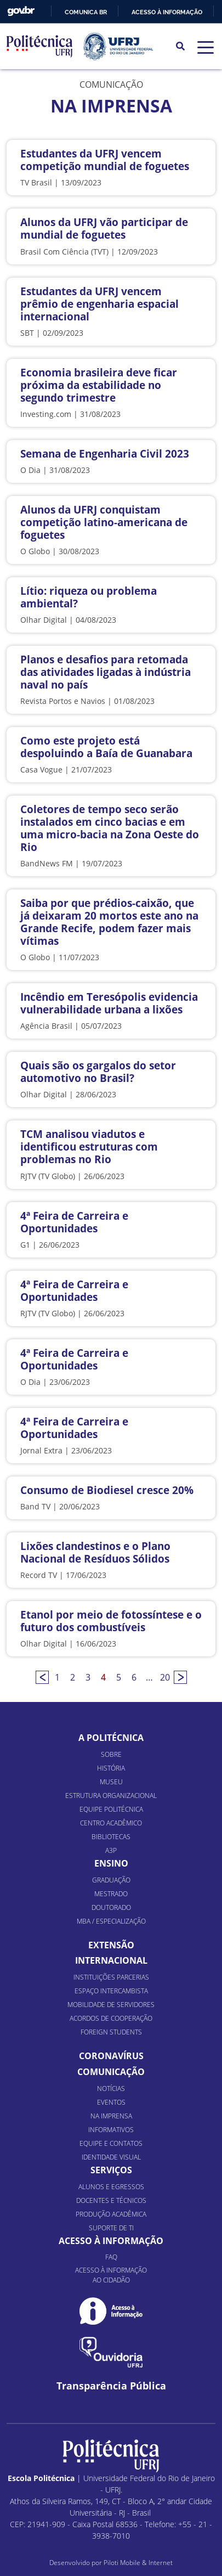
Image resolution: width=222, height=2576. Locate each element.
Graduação (111, 1880)
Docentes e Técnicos (111, 2200)
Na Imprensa (111, 2116)
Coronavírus (111, 2056)
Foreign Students (111, 2032)
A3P (111, 1850)
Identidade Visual (111, 2157)
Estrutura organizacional (111, 1795)
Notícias (111, 2088)
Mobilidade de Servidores (111, 2004)
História (111, 1768)
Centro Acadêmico (111, 1823)
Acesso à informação (167, 12)
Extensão (111, 1945)
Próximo (180, 1677)
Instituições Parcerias (111, 1977)
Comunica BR (86, 12)
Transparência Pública (111, 2386)
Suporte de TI (111, 2228)
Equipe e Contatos (111, 2143)
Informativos (111, 2129)
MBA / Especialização (111, 1921)
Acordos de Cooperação (111, 2018)
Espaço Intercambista (111, 1991)
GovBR (21, 11)
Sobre (111, 1754)
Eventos (111, 2102)
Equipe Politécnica (111, 1809)
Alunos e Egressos (111, 2186)
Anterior (42, 1677)
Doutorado (111, 1907)
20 (165, 1677)
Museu (111, 1781)
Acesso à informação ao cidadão (111, 2275)
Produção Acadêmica (111, 2214)
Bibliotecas (111, 1836)
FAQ (111, 2257)
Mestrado (111, 1893)
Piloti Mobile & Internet (138, 2562)
